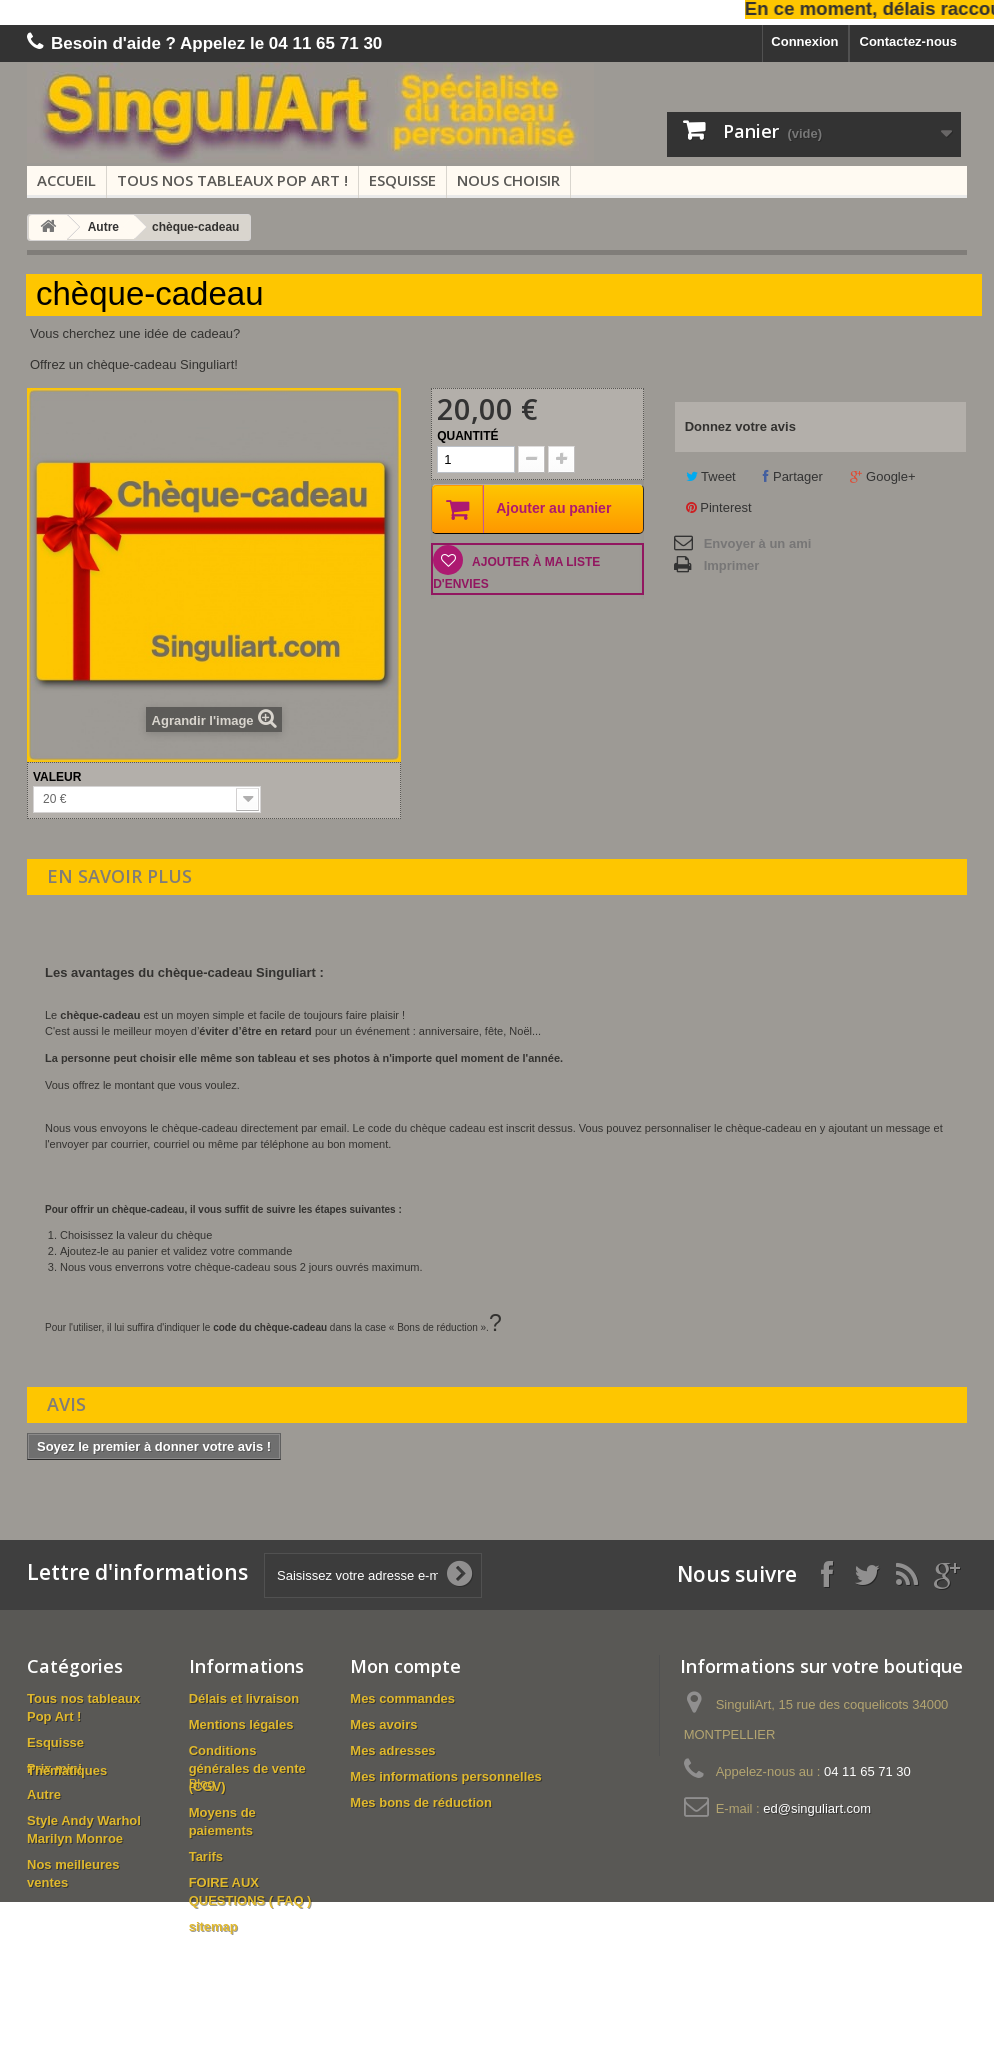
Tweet (711, 476)
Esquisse (402, 180)
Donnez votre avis (740, 426)
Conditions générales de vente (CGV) (247, 1768)
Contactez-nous (909, 41)
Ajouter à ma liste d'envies (516, 573)
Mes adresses (392, 1750)
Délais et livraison (244, 1698)
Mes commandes (402, 1698)
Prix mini (54, 1768)
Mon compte (405, 1666)
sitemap (213, 1926)
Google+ (882, 476)
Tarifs (206, 1856)
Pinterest (719, 507)
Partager (792, 476)
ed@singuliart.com (817, 1808)
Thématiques (67, 1908)
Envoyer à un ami (758, 543)
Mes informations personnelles (445, 1776)
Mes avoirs (383, 1724)
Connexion (804, 41)
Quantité (467, 436)
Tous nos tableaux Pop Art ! (232, 180)
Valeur (59, 777)
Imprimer (732, 565)
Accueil (66, 180)
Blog (202, 1952)
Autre (103, 227)
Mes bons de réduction (421, 1802)
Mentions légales (241, 1724)
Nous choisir (508, 180)
